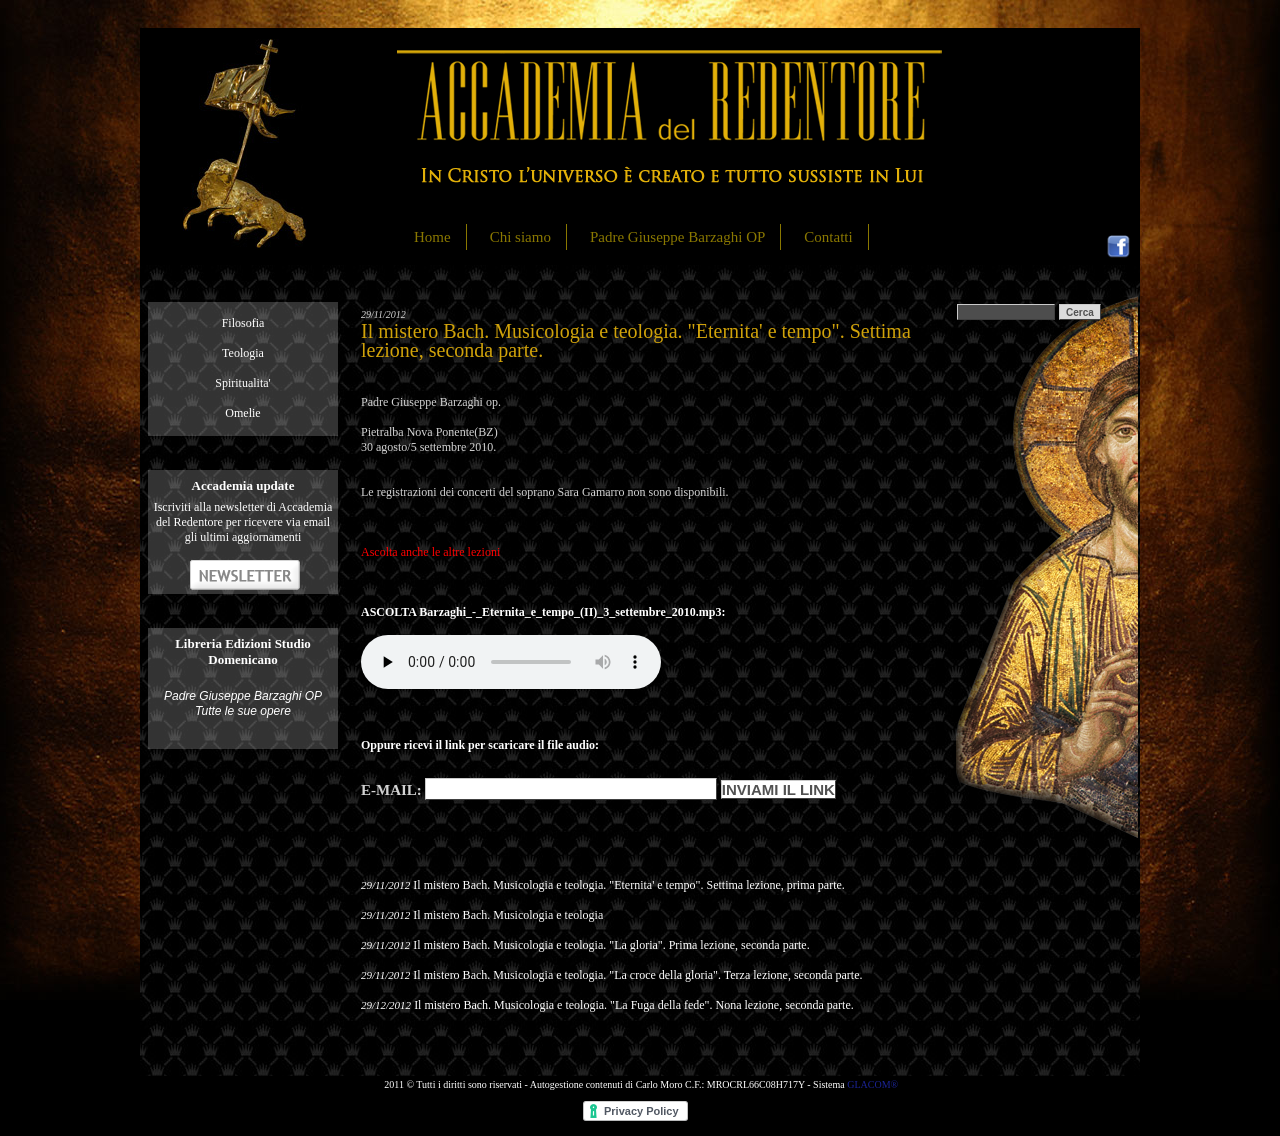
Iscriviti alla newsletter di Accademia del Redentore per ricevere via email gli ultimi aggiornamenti (243, 522)
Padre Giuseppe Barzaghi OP (677, 237)
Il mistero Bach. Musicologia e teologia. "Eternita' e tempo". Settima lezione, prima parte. (629, 885)
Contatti (828, 237)
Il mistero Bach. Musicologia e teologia (508, 915)
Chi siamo (520, 237)
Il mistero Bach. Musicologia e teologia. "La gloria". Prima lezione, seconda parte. (611, 945)
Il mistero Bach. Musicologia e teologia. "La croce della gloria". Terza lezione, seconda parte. (637, 975)
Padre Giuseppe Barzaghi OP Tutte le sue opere (243, 703)
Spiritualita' (243, 383)
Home (432, 237)
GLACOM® (872, 1084)
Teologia (243, 353)
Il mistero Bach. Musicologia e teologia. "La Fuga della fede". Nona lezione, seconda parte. (634, 1005)
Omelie (242, 413)
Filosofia (243, 323)
